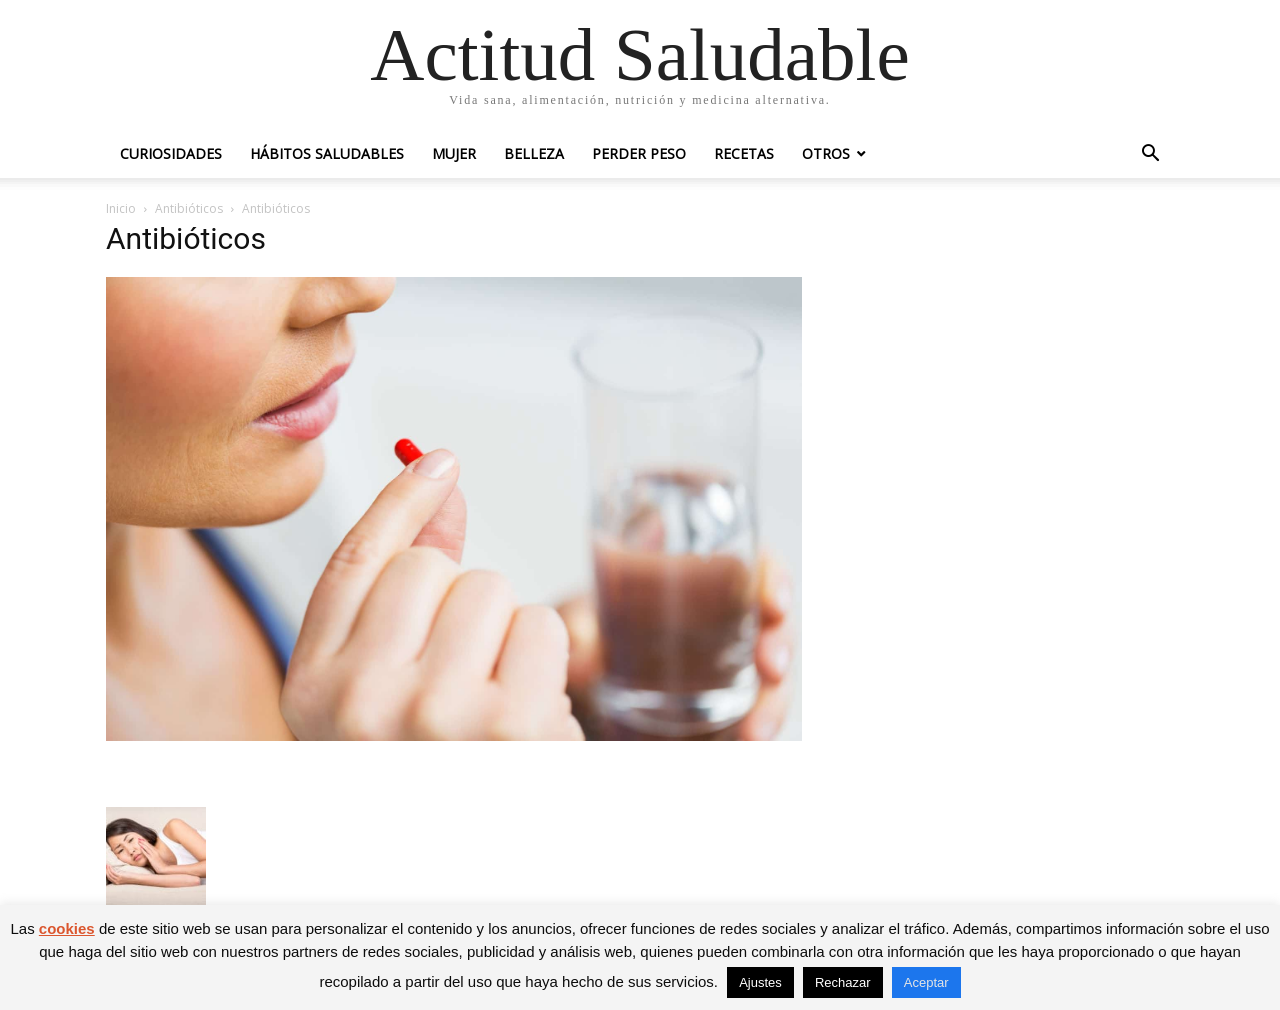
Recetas (744, 153)
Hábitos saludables (327, 153)
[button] (1150, 155)
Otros (826, 153)
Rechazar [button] (843, 982)
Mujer (454, 153)
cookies (67, 928)
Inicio (121, 208)
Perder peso (639, 153)
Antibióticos (189, 208)
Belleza (534, 153)
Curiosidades (171, 153)
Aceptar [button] (926, 982)
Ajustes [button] (760, 982)
